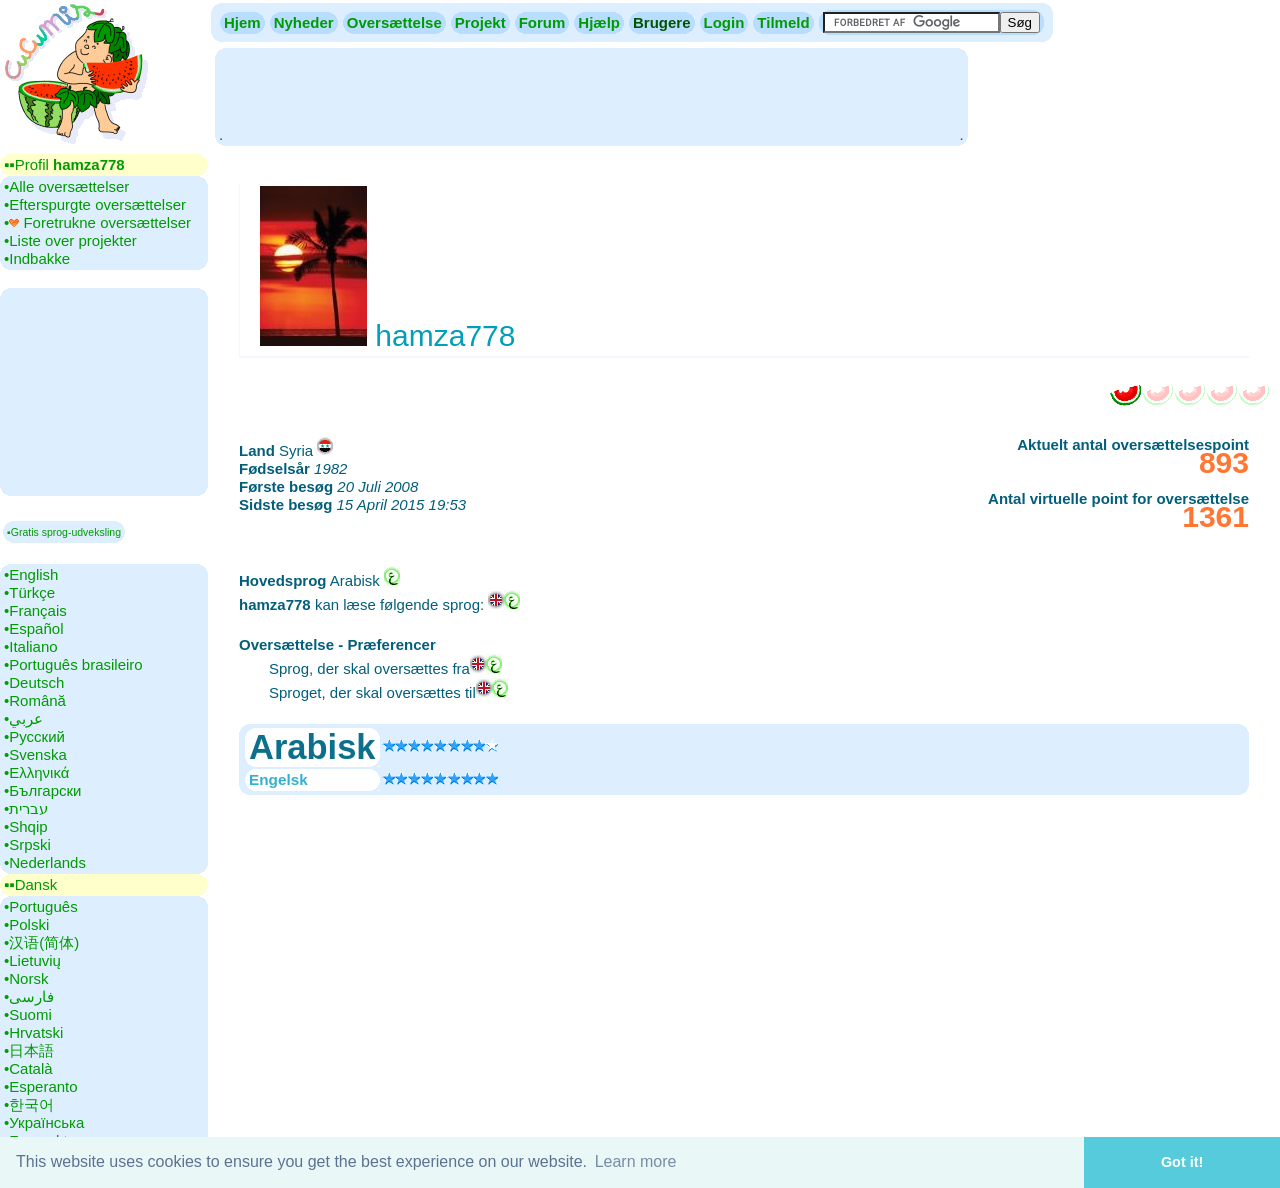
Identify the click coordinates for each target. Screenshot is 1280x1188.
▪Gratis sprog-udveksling (64, 532)
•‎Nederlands (45, 862)
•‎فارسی (29, 996)
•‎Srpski (27, 844)
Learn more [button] (636, 1161)
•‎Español (33, 628)
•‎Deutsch (34, 682)
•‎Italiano (31, 646)
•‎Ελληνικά (36, 772)
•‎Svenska (35, 754)
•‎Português (41, 906)
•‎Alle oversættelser (66, 186)
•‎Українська (44, 1122)
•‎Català (28, 1068)
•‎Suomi (28, 1014)
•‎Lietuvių (32, 960)
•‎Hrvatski (33, 1032)
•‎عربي (23, 718)
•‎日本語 (29, 1050)
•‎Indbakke (37, 258)
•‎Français (35, 610)
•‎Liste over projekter (70, 240)
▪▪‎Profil (64, 164)
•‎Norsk (26, 978)
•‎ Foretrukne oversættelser (97, 222)
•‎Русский (34, 736)
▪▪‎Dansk (30, 884)
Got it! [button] (1182, 1162)
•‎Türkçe (29, 592)
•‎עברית (26, 808)
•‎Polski (26, 924)
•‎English (31, 574)
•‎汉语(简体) (41, 942)
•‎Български (43, 790)
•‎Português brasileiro (73, 664)
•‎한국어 (29, 1104)
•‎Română (35, 700)
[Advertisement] (591, 95)
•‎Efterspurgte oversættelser (95, 204)
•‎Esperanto (41, 1086)
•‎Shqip (26, 826)
